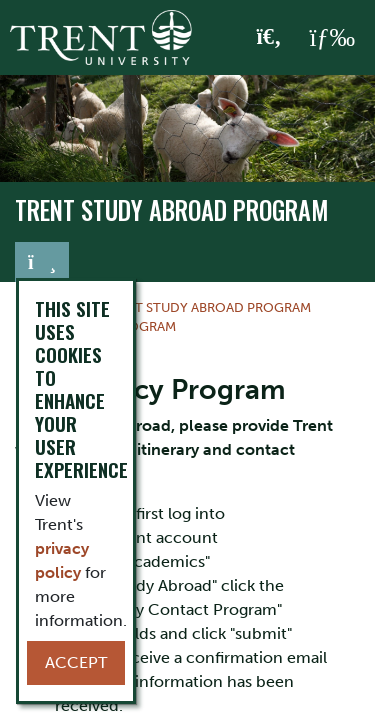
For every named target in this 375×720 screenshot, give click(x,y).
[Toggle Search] (269, 38)
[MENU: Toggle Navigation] (332, 38)
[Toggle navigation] (42, 262)
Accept (76, 662)
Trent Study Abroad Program (172, 210)
